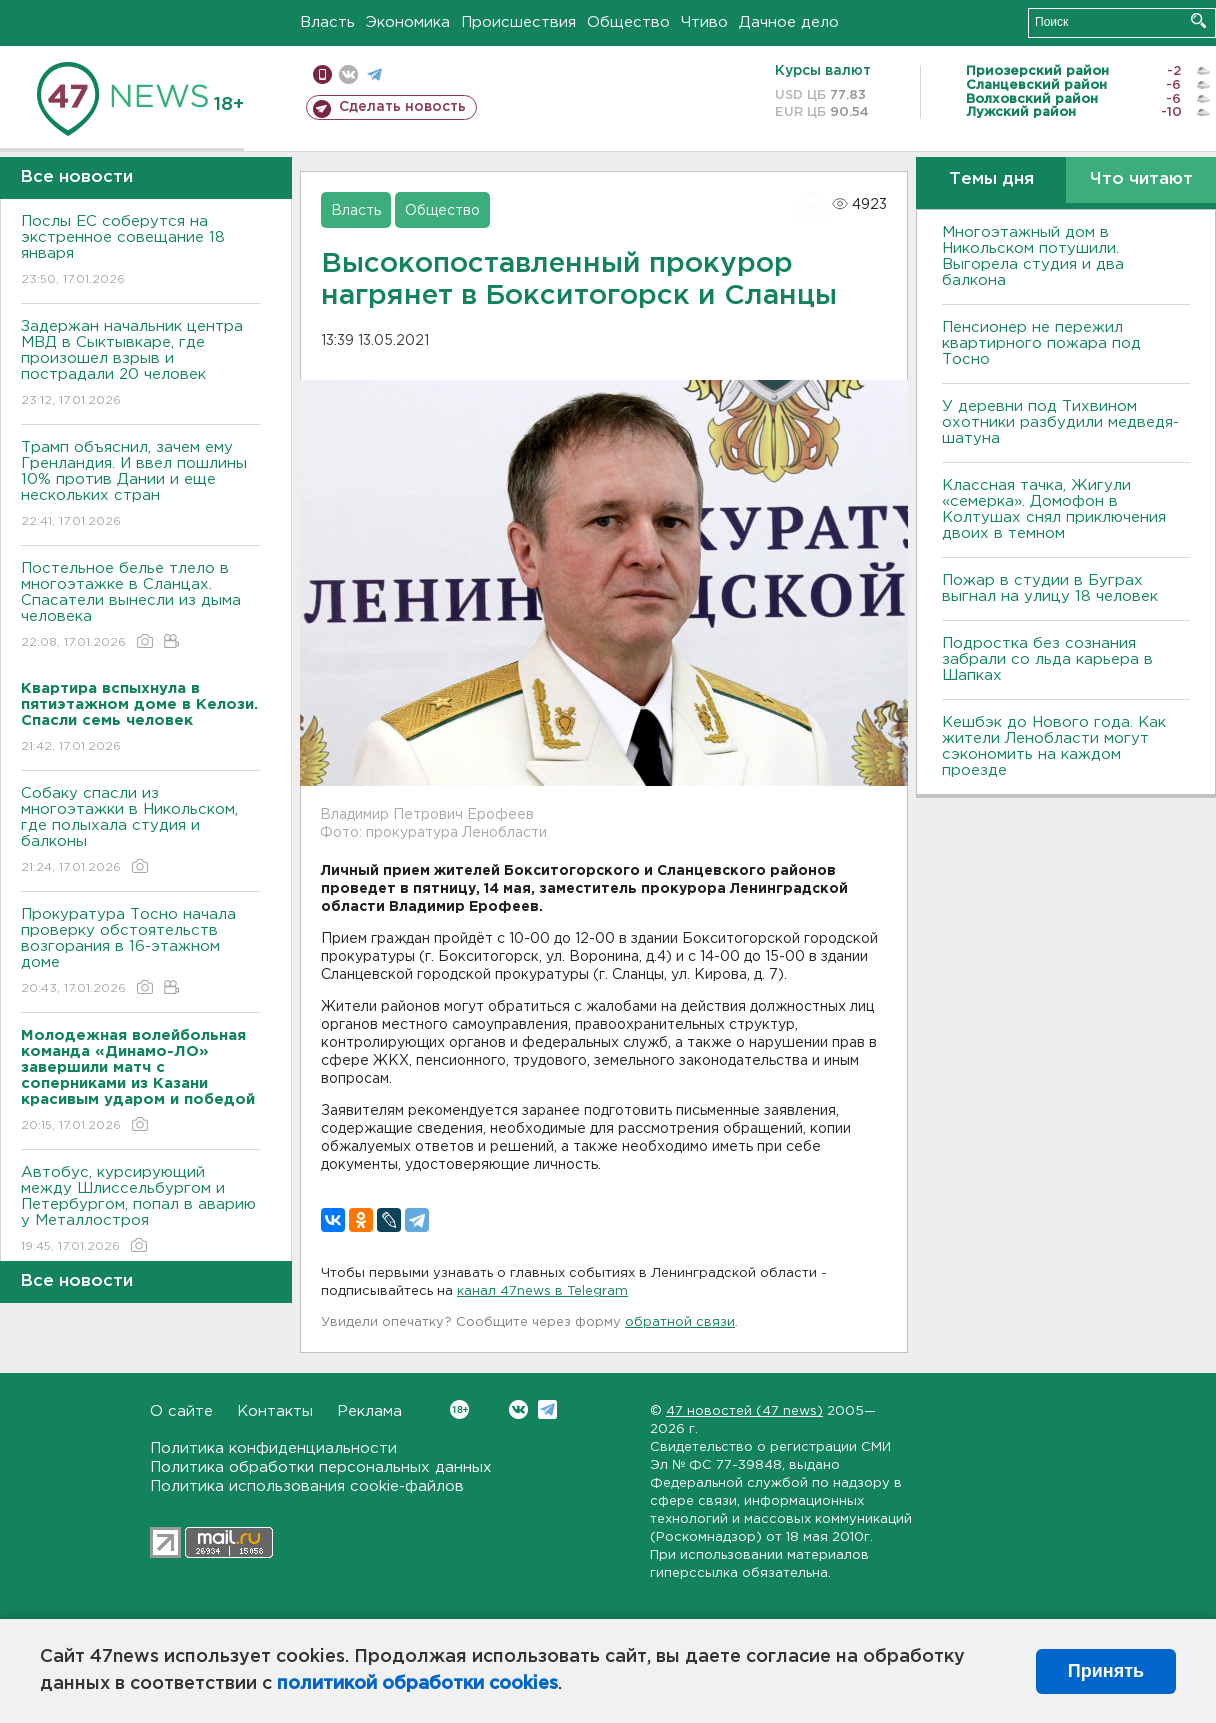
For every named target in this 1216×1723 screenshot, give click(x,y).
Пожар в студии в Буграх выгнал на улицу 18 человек (1050, 588)
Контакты (275, 1411)
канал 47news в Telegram (542, 1291)
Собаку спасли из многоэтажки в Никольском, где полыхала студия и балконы (140, 831)
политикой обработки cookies (417, 1684)
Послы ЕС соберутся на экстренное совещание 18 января (140, 251)
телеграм (374, 74)
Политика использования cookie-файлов (307, 1486)
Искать (1198, 20)
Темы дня (991, 179)
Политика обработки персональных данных (321, 1467)
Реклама (369, 1411)
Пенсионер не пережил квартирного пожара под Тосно (1041, 343)
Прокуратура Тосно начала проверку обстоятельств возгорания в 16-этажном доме (140, 952)
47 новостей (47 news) (744, 1411)
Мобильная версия (322, 74)
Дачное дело (789, 22)
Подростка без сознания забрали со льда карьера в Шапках (1047, 659)
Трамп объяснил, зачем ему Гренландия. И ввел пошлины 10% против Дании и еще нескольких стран (140, 485)
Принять (1106, 1671)
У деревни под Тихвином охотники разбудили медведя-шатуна (1060, 422)
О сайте (181, 1411)
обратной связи (680, 1322)
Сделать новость (402, 107)
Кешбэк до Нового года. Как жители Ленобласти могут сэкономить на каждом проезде (1054, 746)
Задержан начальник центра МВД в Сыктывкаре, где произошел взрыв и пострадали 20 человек (140, 364)
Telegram (547, 1409)
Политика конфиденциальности (273, 1448)
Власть (327, 22)
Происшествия (518, 22)
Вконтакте (459, 1409)
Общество (628, 22)
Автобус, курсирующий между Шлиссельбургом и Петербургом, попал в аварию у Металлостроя (140, 1210)
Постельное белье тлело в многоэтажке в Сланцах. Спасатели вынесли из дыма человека (140, 606)
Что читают (1141, 179)
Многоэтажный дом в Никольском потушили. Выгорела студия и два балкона (1033, 256)
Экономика (408, 22)
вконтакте (348, 74)
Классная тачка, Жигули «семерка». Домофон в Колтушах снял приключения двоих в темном (1054, 509)
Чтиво (704, 22)
